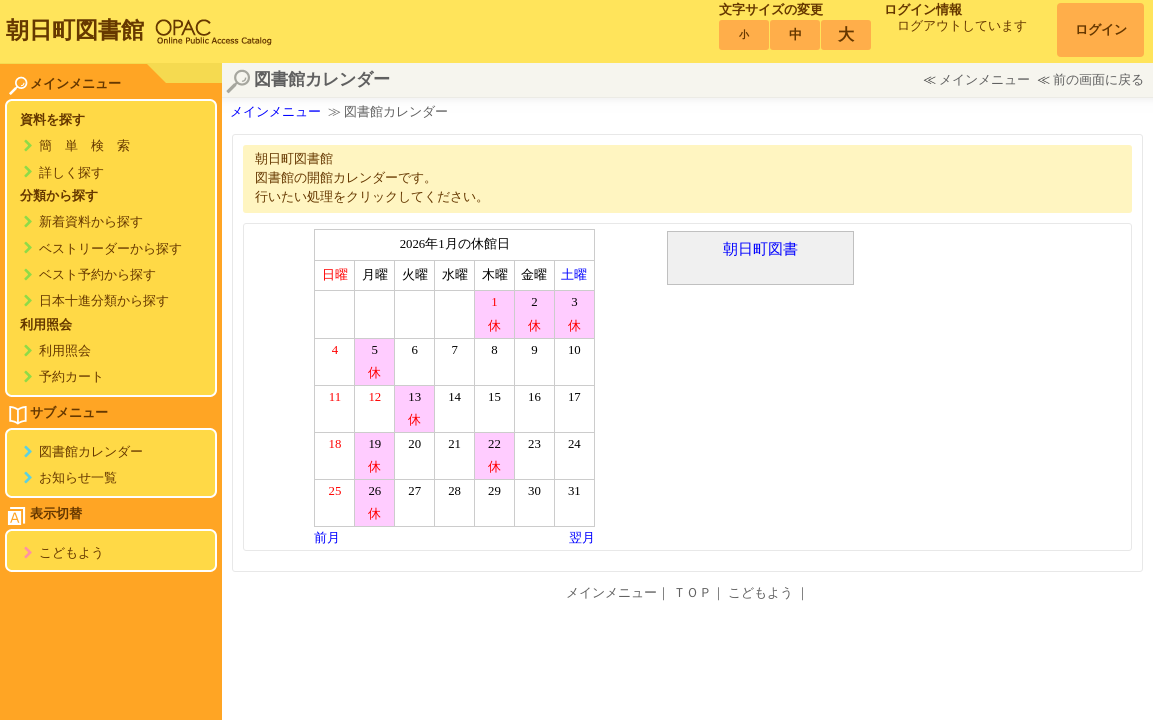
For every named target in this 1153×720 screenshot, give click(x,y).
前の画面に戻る (1098, 80)
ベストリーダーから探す (110, 249)
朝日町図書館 (75, 30)
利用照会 (65, 351)
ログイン (1101, 30)
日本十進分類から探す (104, 301)
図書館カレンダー (91, 452)
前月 (327, 538)
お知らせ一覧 (78, 478)
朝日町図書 (760, 248)
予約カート (71, 377)
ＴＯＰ (692, 593)
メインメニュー (984, 80)
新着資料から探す (91, 222)
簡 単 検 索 (84, 146)
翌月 (582, 538)
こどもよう (71, 553)
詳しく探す (71, 173)
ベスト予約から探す (97, 275)
